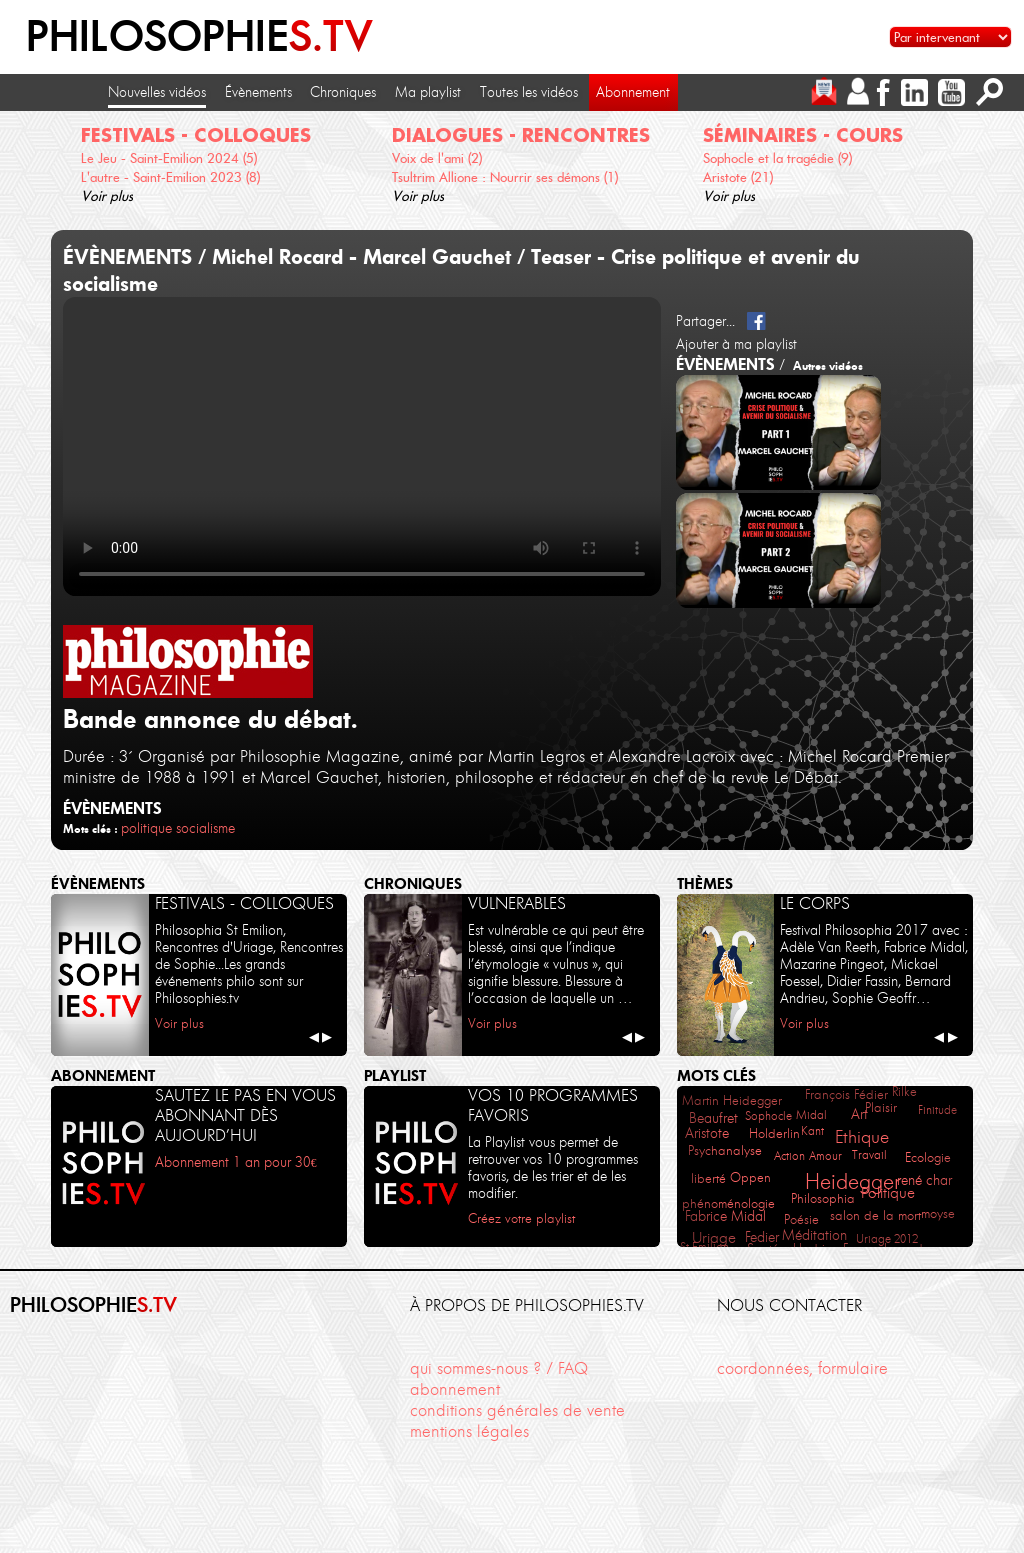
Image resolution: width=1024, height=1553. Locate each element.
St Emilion (704, 1246)
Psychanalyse (725, 1150)
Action (789, 1155)
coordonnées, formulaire (802, 1368)
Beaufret (713, 1118)
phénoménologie (728, 1203)
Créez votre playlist (521, 1218)
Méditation (814, 1235)
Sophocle (768, 1115)
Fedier (762, 1237)
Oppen (750, 1177)
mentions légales (469, 1431)
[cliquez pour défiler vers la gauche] (24, 158)
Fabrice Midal (725, 1216)
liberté (708, 1178)
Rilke (904, 1091)
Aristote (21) (738, 177)
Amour (825, 1155)
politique (146, 828)
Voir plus (107, 196)
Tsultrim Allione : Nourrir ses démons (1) (505, 177)
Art (859, 1114)
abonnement (455, 1389)
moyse (938, 1213)
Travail (869, 1154)
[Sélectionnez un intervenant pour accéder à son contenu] (950, 37)
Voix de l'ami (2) (437, 158)
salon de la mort (875, 1215)
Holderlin (774, 1133)
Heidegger (852, 1181)
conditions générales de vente (517, 1410)
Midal (811, 1114)
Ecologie (928, 1157)
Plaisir (881, 1107)
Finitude (937, 1109)
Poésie (801, 1219)
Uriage (714, 1238)
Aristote (707, 1133)
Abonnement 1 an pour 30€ (236, 1162)
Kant (812, 1130)
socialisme (205, 828)
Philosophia (823, 1198)
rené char (924, 1180)
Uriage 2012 (887, 1238)
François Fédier (846, 1094)
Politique (888, 1193)
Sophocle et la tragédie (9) (777, 158)
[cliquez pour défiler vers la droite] (1000, 158)
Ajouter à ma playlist (736, 344)
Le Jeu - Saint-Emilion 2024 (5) (169, 158)
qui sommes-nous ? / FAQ (499, 1368)
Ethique (862, 1137)
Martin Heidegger (732, 1100)
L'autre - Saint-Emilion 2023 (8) (170, 177)
